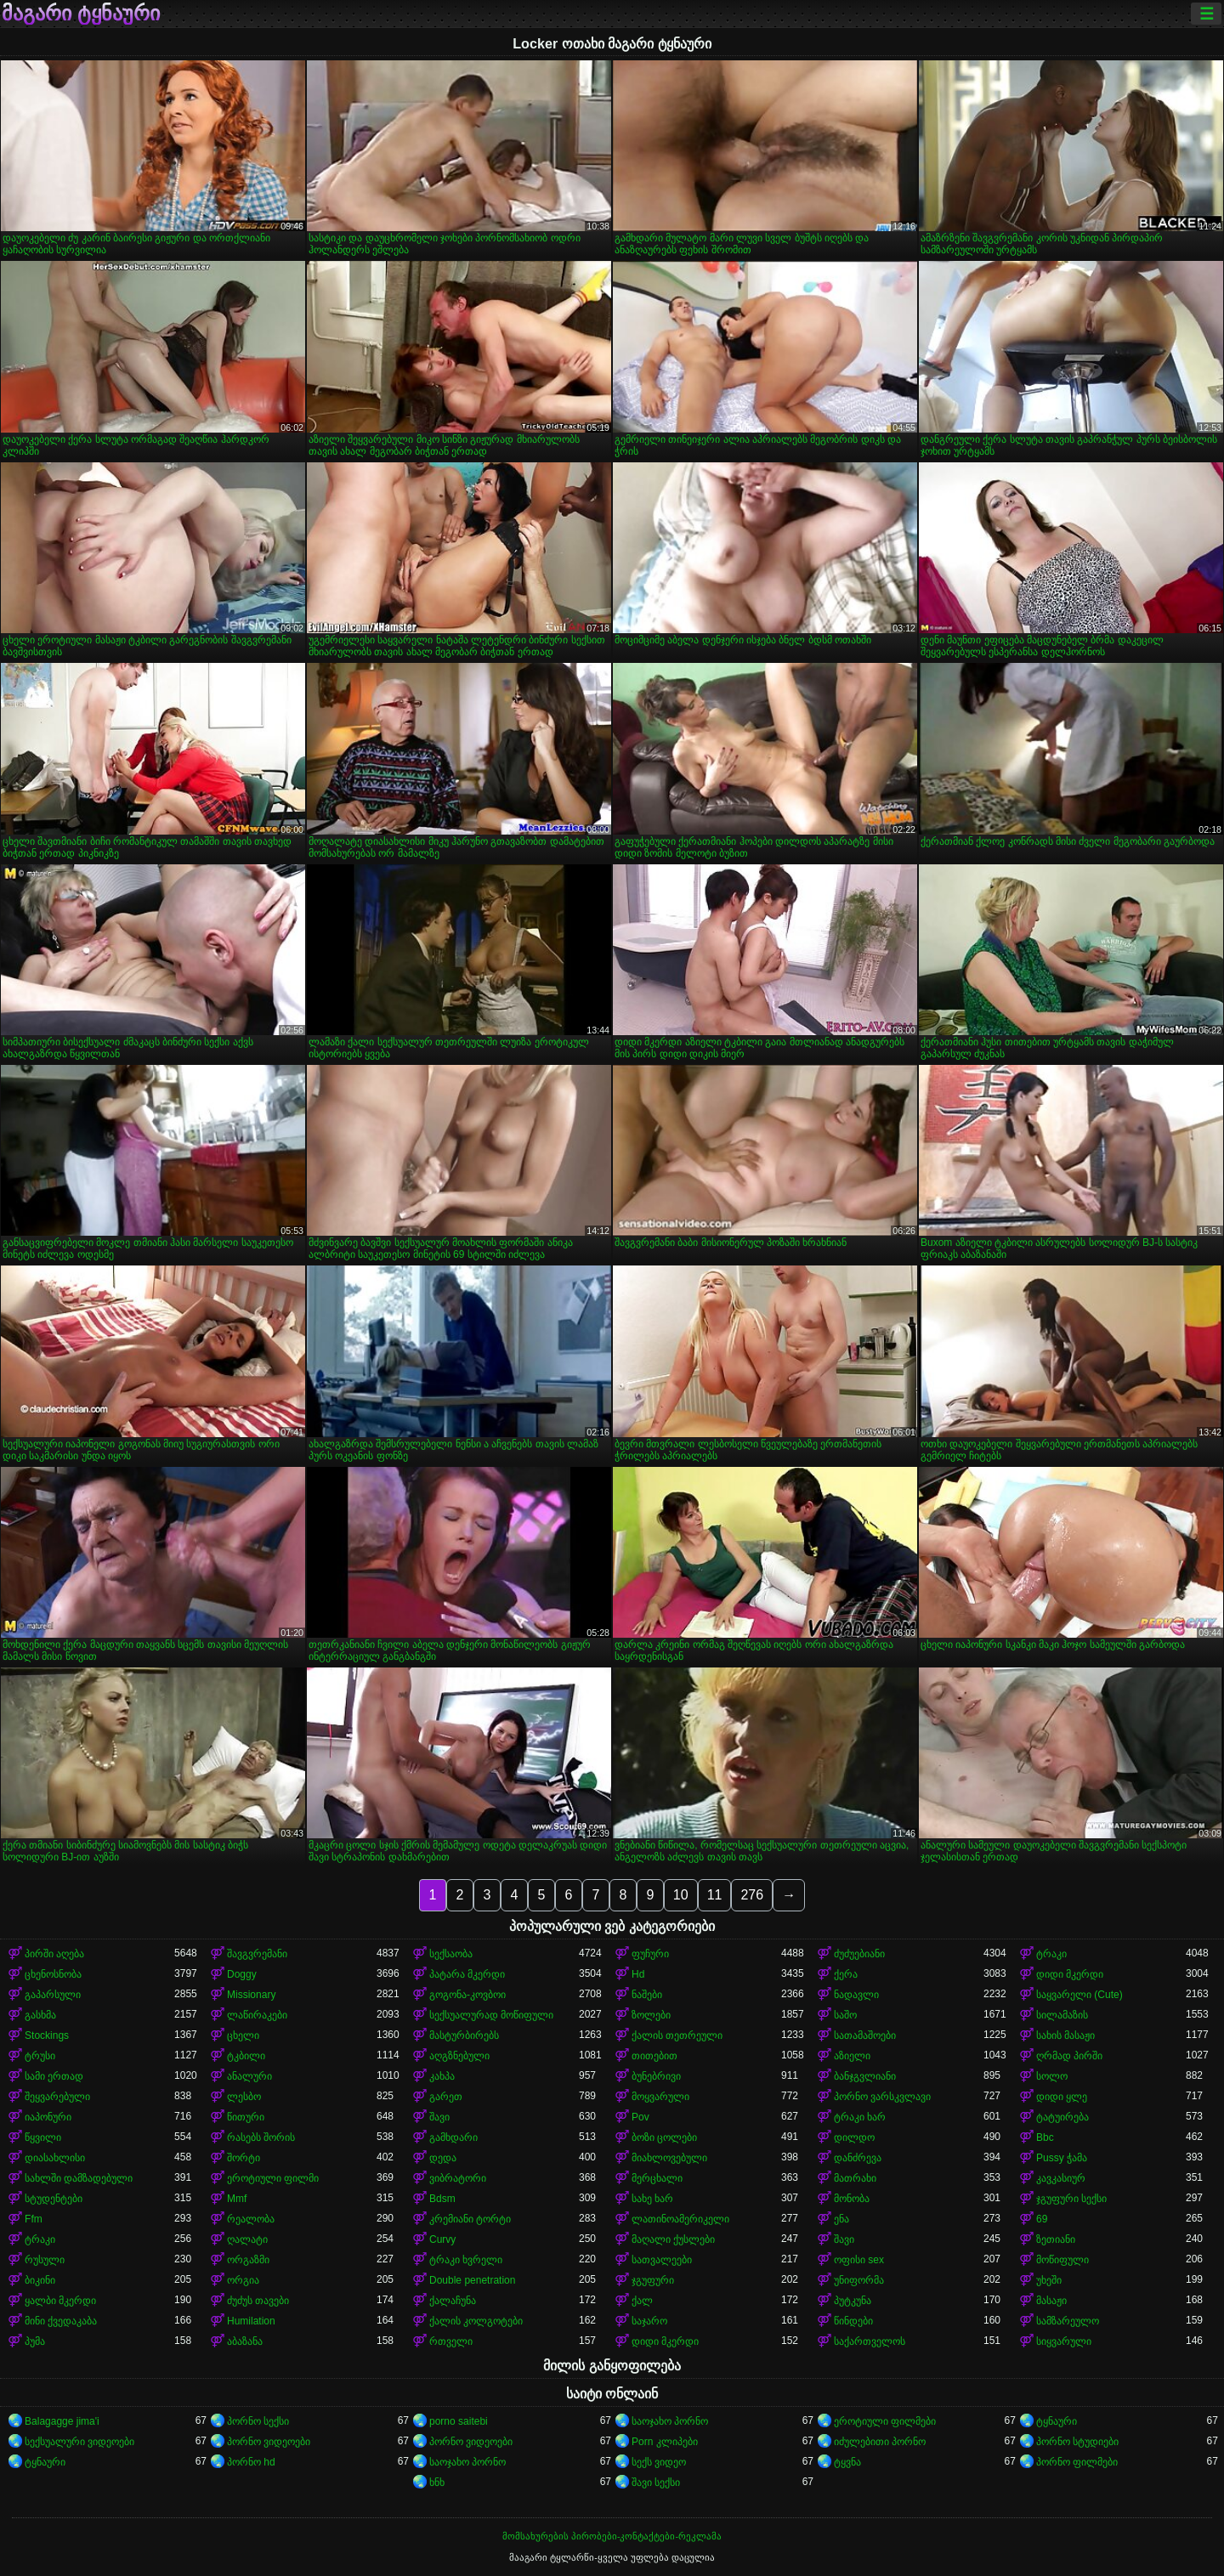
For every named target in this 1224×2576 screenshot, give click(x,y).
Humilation (251, 2321)
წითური (245, 2117)
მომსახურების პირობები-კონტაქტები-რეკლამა (612, 2536)
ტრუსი (40, 2056)
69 (1041, 2219)
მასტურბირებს (464, 2035)
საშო (845, 2015)
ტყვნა (847, 2462)
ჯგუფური (653, 2280)
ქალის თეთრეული (677, 2035)
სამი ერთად (54, 2076)
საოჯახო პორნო (670, 2421)
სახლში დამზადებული (79, 2178)
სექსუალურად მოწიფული (491, 2015)
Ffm (33, 2219)
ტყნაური (1056, 2421)
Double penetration (472, 2280)
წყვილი (43, 2137)
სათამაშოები (865, 2035)
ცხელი (243, 2035)
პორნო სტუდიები (1077, 2442)
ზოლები (651, 2015)
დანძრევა (857, 2158)
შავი (439, 2117)
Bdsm (442, 2199)
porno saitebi (458, 2421)
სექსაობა (451, 1954)
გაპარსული (53, 1995)
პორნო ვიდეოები (268, 2442)
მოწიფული (1062, 2260)
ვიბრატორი (457, 2178)
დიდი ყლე (1061, 2097)
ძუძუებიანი (859, 1954)
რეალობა (251, 2219)
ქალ (642, 2301)
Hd (638, 1974)
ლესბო (244, 2097)
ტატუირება (1062, 2117)
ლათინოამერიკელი (680, 2219)
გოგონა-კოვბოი (467, 1995)
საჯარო (649, 2321)
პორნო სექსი (258, 2421)
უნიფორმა (859, 2280)
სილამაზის (1062, 2015)
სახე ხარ (652, 2199)
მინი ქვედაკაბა (61, 2321)
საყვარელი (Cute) (1079, 1995)
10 (680, 1895)
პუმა (35, 2341)
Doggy (242, 1974)
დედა (442, 2158)
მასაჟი (1051, 2301)
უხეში (1049, 2280)
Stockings (47, 2035)
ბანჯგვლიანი (865, 2076)
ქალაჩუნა (452, 2301)
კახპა (442, 2076)
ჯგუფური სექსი (1071, 2199)
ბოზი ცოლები (664, 2137)
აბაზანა (245, 2341)
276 (751, 1895)
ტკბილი (246, 2056)
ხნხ (437, 2482)
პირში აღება (54, 1954)
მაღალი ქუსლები (673, 2239)
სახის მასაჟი (1065, 2035)
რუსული (45, 2260)
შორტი (243, 2158)
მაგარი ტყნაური (81, 14)
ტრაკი (1051, 1954)
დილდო (854, 2137)
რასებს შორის (261, 2137)
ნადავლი (856, 1995)
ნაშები (647, 1995)
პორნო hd (251, 2462)
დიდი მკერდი (1069, 1974)
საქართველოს (869, 2341)
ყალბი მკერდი (60, 2301)
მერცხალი (657, 2178)
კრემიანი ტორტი (470, 2219)
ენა (841, 2219)
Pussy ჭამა (1061, 2158)
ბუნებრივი (656, 2076)
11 (714, 1895)
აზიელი (852, 2056)
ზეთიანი (1055, 2239)
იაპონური (48, 2117)
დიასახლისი (55, 2158)
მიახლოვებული (669, 2158)
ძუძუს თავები (258, 2301)
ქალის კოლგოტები (476, 2321)
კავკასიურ (1060, 2178)
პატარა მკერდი (467, 1974)
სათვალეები (662, 2260)
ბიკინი (40, 2280)
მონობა (852, 2199)
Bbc (1045, 2137)
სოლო (1052, 2076)
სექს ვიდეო (659, 2462)
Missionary (251, 1995)
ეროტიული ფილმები (885, 2421)
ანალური (249, 2076)
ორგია (243, 2280)
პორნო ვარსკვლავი (882, 2097)
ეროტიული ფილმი (273, 2178)
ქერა (846, 1974)
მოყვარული (660, 2097)
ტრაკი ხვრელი (465, 2260)
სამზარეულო (1067, 2321)
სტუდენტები (53, 2199)
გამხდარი (453, 2137)
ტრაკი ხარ (860, 2117)
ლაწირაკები (257, 2015)
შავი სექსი (656, 2482)
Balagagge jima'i (62, 2421)
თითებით (654, 2056)
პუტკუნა (852, 2301)
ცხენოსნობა (53, 1974)
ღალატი (247, 2239)
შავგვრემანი (257, 1954)
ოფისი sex (859, 2260)
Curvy (442, 2239)
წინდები (853, 2321)
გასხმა (40, 2015)
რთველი (451, 2341)
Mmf (236, 2199)
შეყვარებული (57, 2097)
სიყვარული (1063, 2341)
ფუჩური (650, 1954)
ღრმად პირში (1069, 2056)
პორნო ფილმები (1077, 2462)
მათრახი (855, 2178)
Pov (640, 2117)
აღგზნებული (459, 2056)
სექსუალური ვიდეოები (79, 2442)
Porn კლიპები (665, 2442)
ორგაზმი (248, 2260)
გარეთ (445, 2097)
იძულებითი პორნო (880, 2442)
